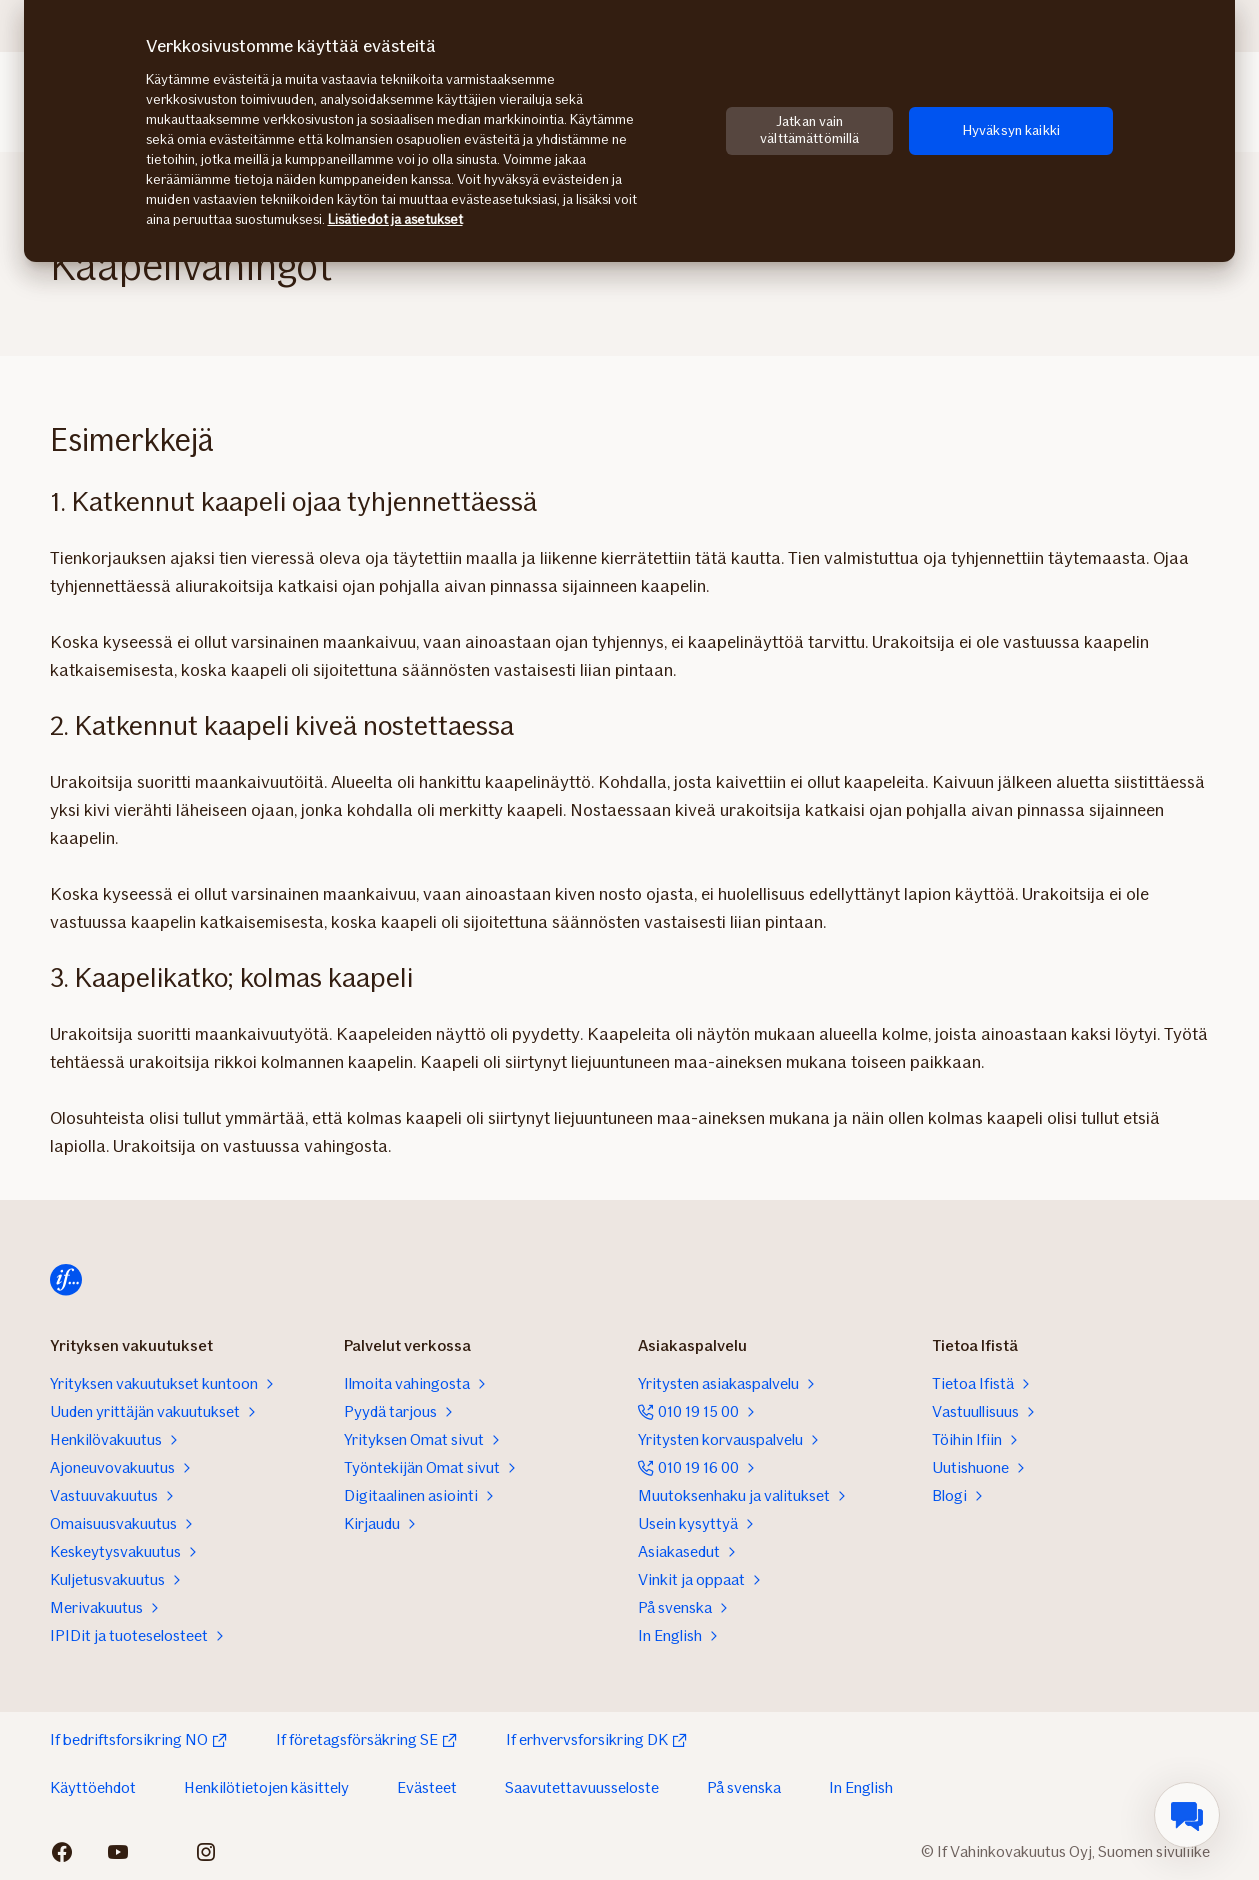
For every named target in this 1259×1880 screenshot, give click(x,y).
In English (861, 1787)
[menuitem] (1187, 1815)
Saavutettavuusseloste (582, 1787)
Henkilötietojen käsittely (266, 1787)
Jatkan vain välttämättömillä (809, 130)
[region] (629, 131)
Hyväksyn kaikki (1011, 130)
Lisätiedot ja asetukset (395, 219)
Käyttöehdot (93, 1787)
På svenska (744, 1787)
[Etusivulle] (66, 1280)
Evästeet (427, 1787)
